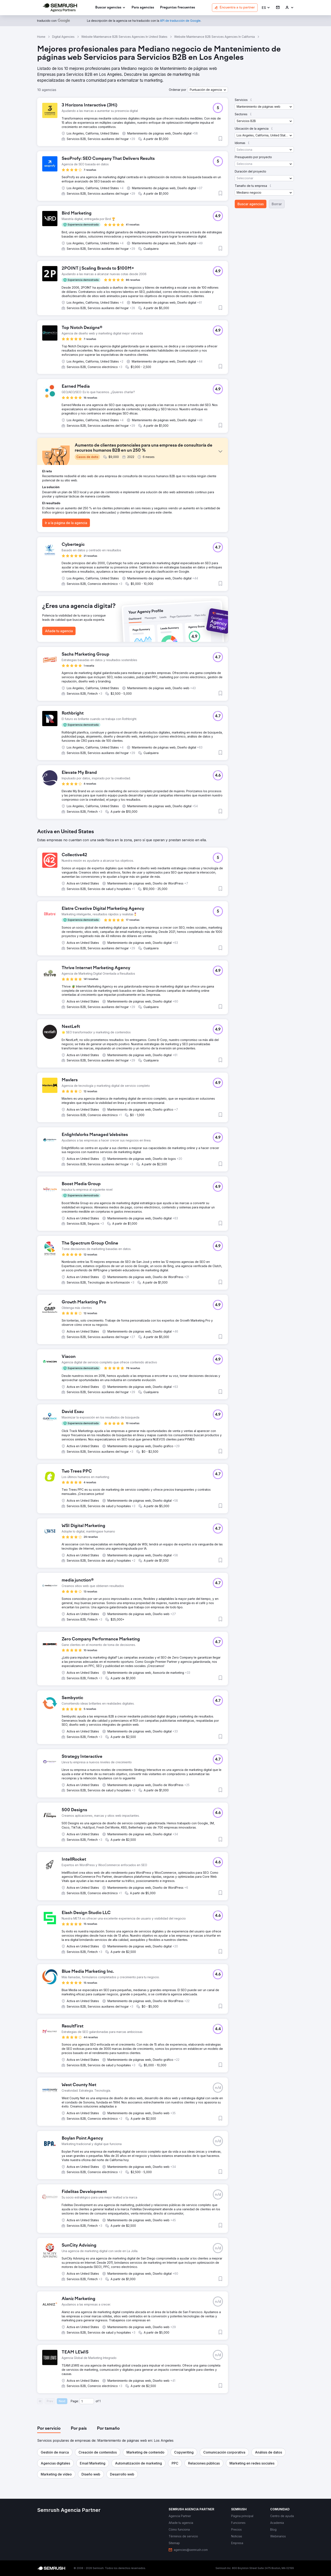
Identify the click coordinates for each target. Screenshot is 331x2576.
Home (41, 36)
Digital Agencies (63, 36)
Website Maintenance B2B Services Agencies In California (214, 36)
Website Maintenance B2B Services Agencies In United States (124, 36)
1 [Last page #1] (99, 2401)
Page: (75, 2401)
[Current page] (87, 2401)
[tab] (49, 2428)
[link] (143, 7)
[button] (266, 7)
